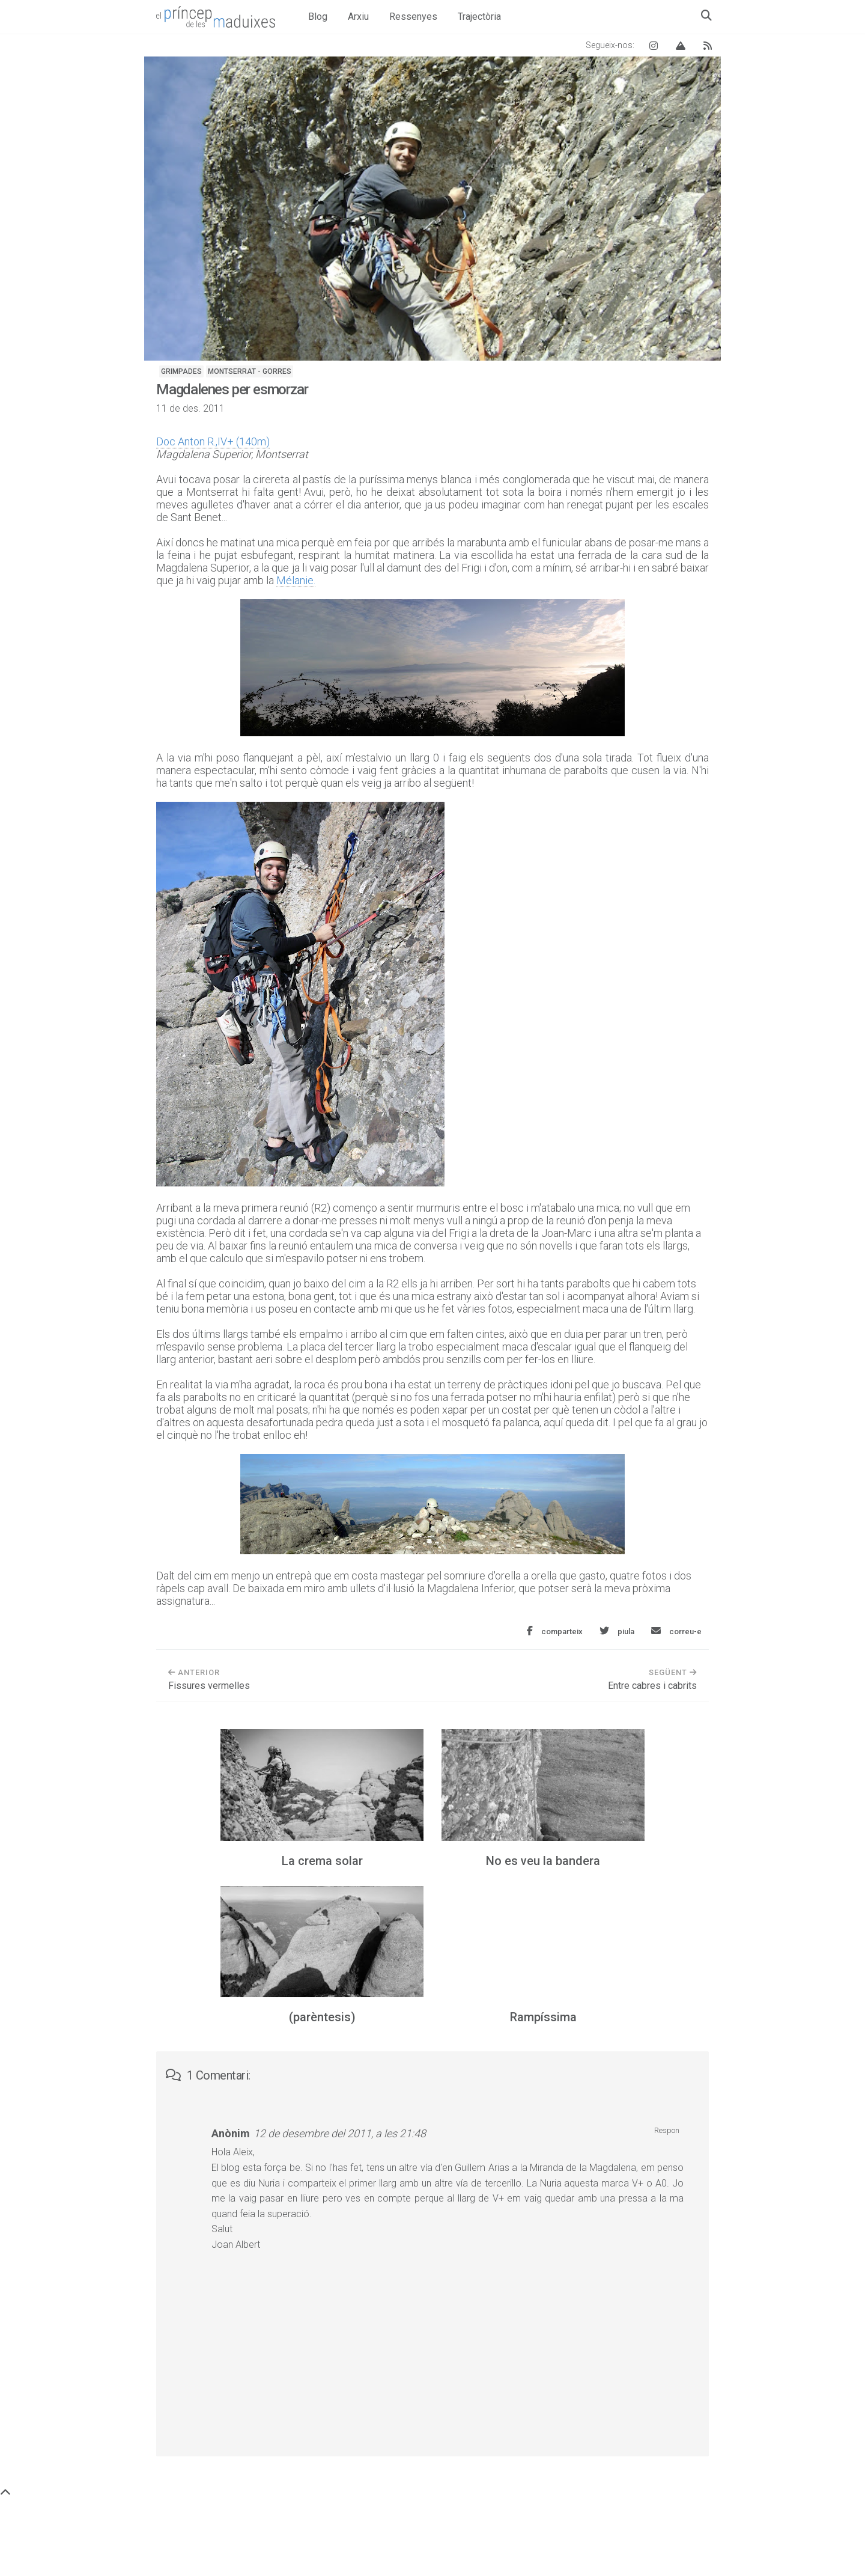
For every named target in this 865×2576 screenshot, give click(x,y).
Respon (666, 2130)
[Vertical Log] (680, 45)
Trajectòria (479, 16)
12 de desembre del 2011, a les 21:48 (339, 2133)
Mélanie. (295, 580)
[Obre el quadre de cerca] (706, 15)
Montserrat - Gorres (249, 371)
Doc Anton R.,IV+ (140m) (213, 441)
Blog (317, 16)
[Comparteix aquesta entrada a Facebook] (555, 1631)
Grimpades (181, 371)
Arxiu (358, 16)
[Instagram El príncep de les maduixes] (653, 45)
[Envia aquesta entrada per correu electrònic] (676, 1631)
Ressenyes (413, 16)
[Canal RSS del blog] (707, 45)
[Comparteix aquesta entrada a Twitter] (617, 1631)
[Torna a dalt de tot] (5, 2492)
